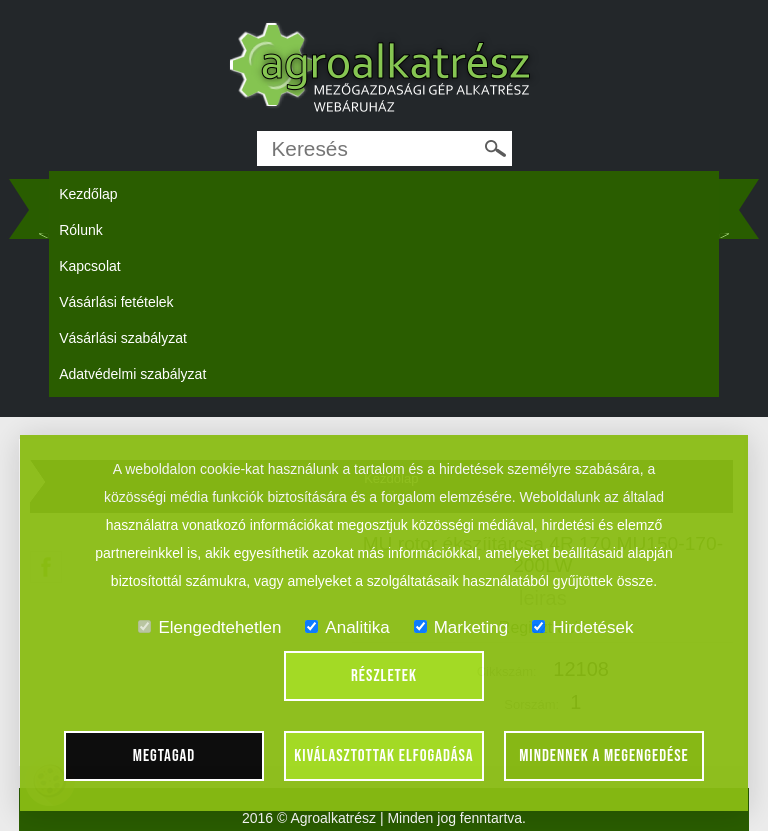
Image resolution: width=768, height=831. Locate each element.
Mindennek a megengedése (604, 756)
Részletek (384, 676)
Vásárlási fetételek (116, 302)
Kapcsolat (89, 266)
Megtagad (164, 756)
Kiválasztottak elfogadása (383, 756)
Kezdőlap (88, 194)
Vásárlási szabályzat (123, 338)
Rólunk (81, 230)
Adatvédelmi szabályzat (132, 374)
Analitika (347, 627)
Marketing (461, 627)
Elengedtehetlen (209, 627)
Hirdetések (582, 627)
